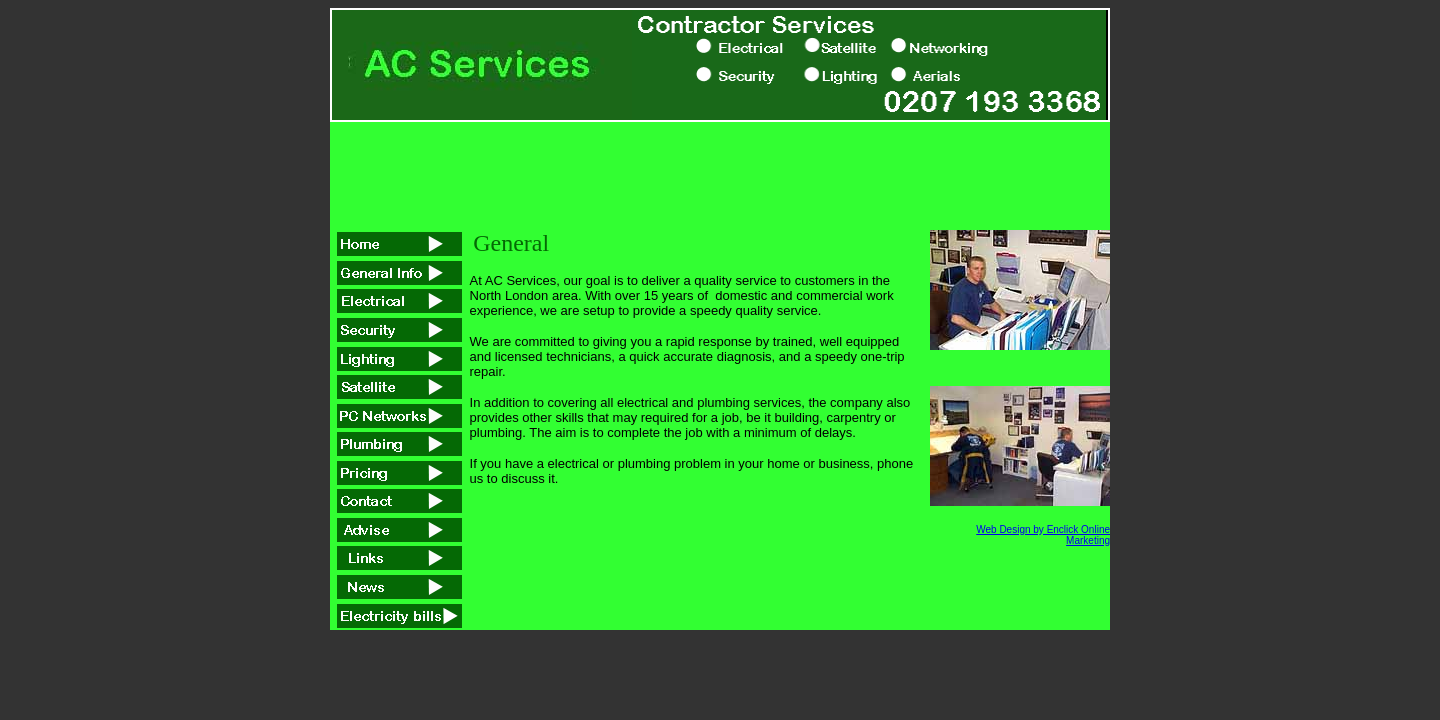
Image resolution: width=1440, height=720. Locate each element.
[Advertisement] (720, 167)
